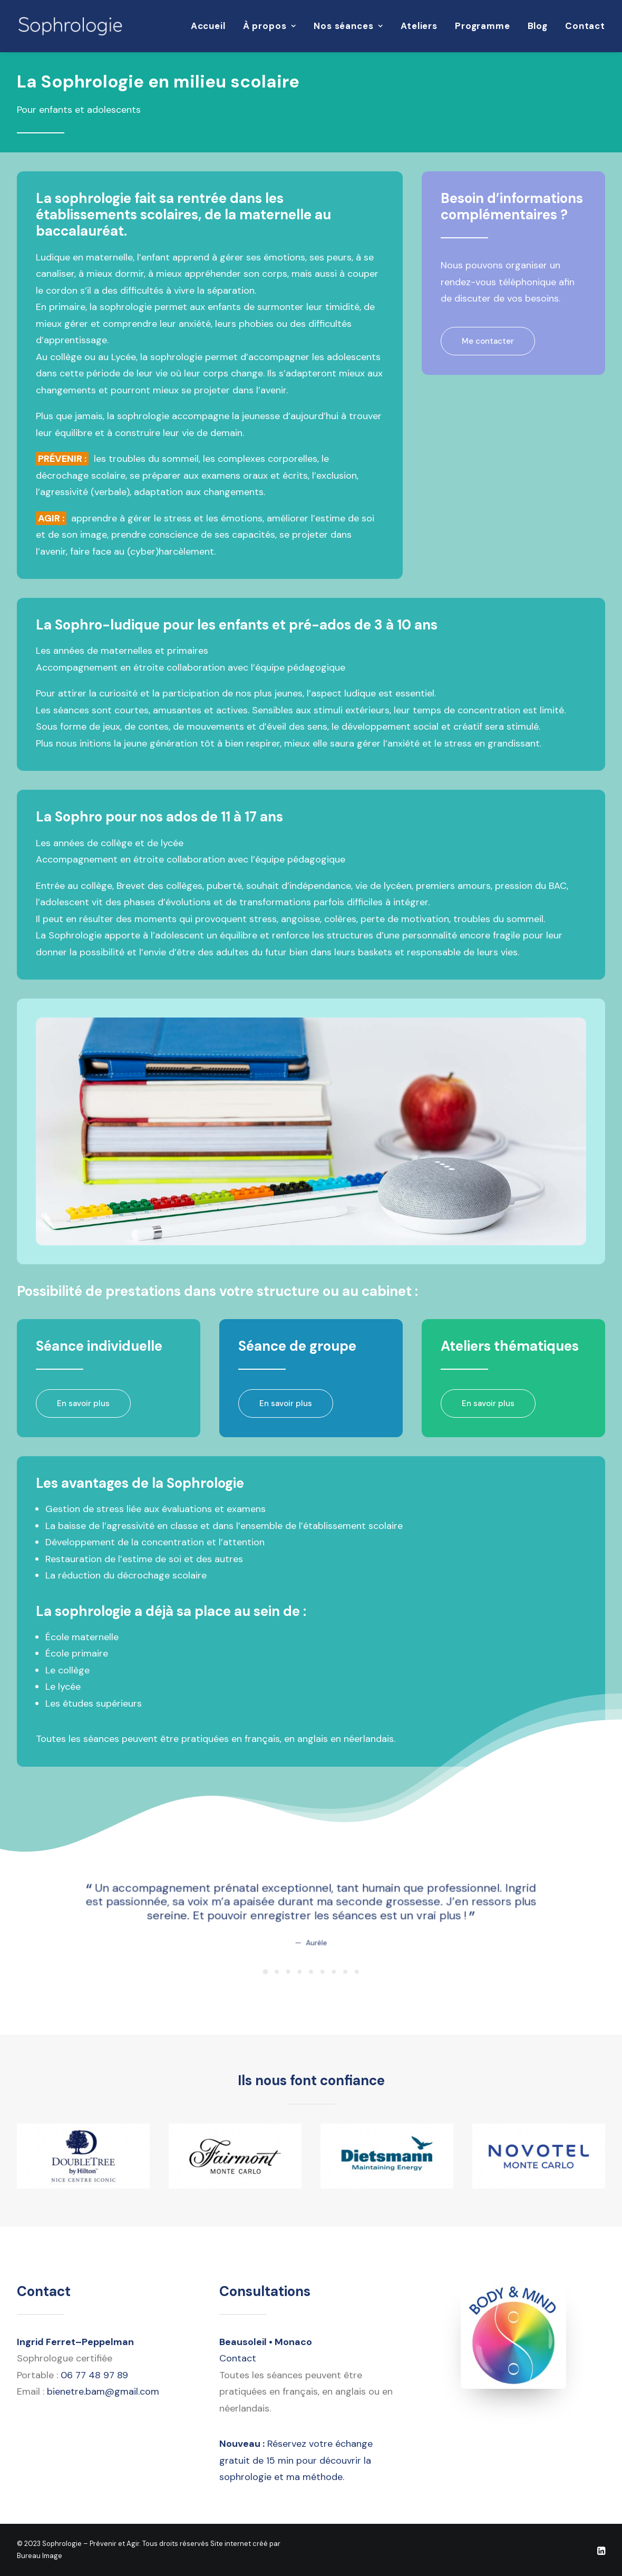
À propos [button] (270, 26)
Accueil (208, 26)
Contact (585, 26)
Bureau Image (39, 2555)
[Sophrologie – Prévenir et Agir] (70, 26)
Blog (538, 26)
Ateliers (419, 26)
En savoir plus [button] (83, 1403)
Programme (482, 26)
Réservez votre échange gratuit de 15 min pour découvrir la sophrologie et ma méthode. (296, 2460)
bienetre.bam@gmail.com (103, 2391)
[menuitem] (212, 26)
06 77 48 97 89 (94, 2374)
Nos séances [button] (348, 26)
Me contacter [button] (488, 341)
